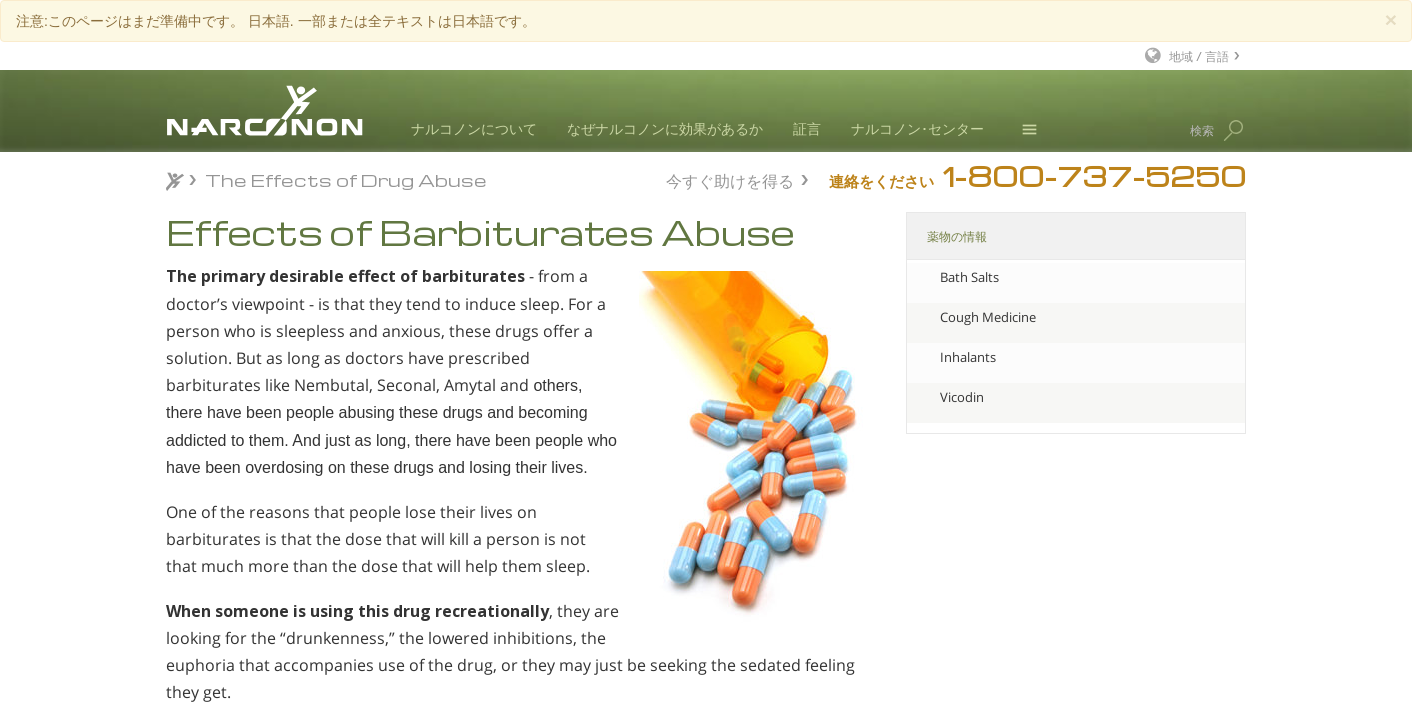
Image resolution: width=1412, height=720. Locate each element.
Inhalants (968, 357)
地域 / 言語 (1199, 55)
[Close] (1391, 19)
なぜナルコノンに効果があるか (665, 128)
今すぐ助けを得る (730, 178)
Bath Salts (969, 277)
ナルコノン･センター (917, 128)
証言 (807, 128)
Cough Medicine (988, 317)
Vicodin (962, 397)
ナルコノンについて (474, 128)
